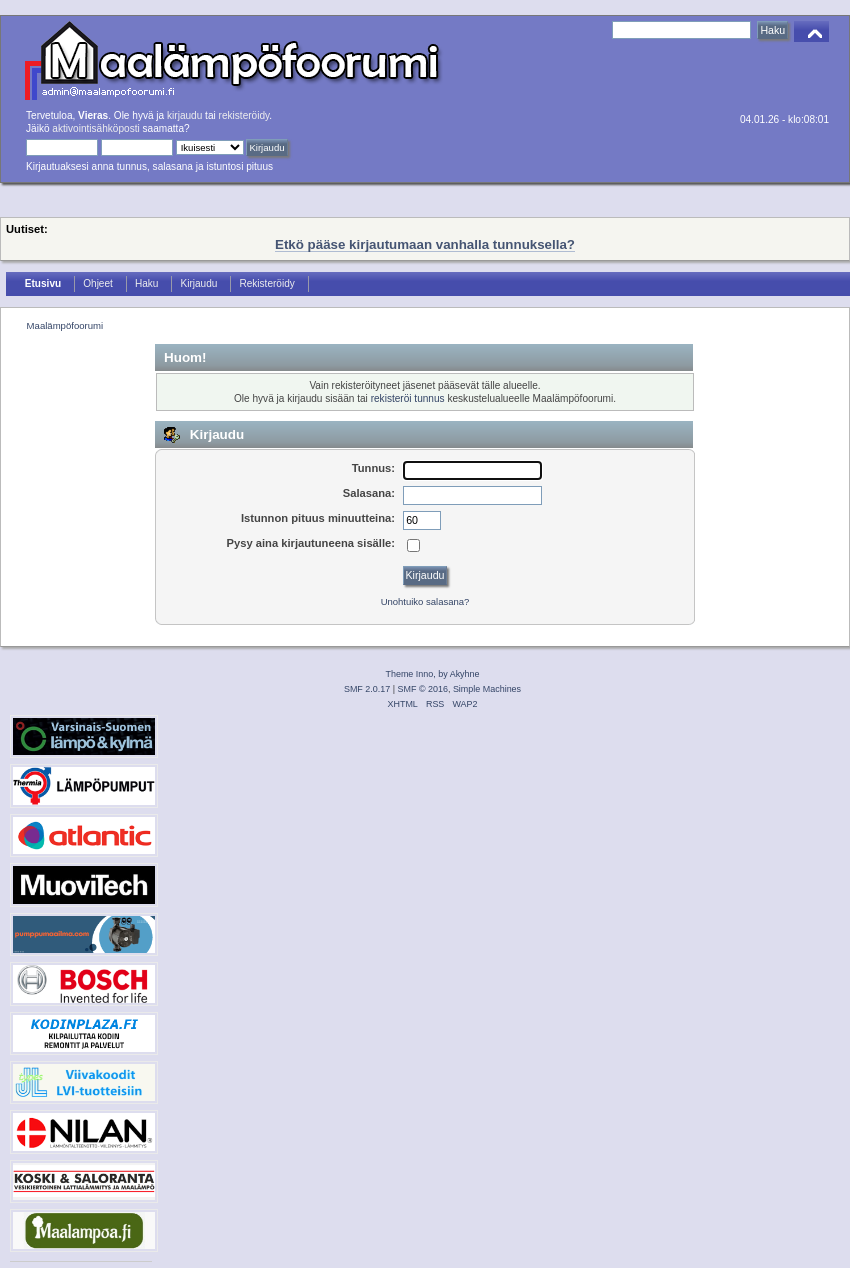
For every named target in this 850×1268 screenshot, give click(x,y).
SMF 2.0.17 (367, 689)
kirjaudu (184, 115)
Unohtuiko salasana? (425, 601)
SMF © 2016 (423, 689)
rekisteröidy (244, 115)
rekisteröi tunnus (408, 398)
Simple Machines (487, 689)
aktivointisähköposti (95, 128)
